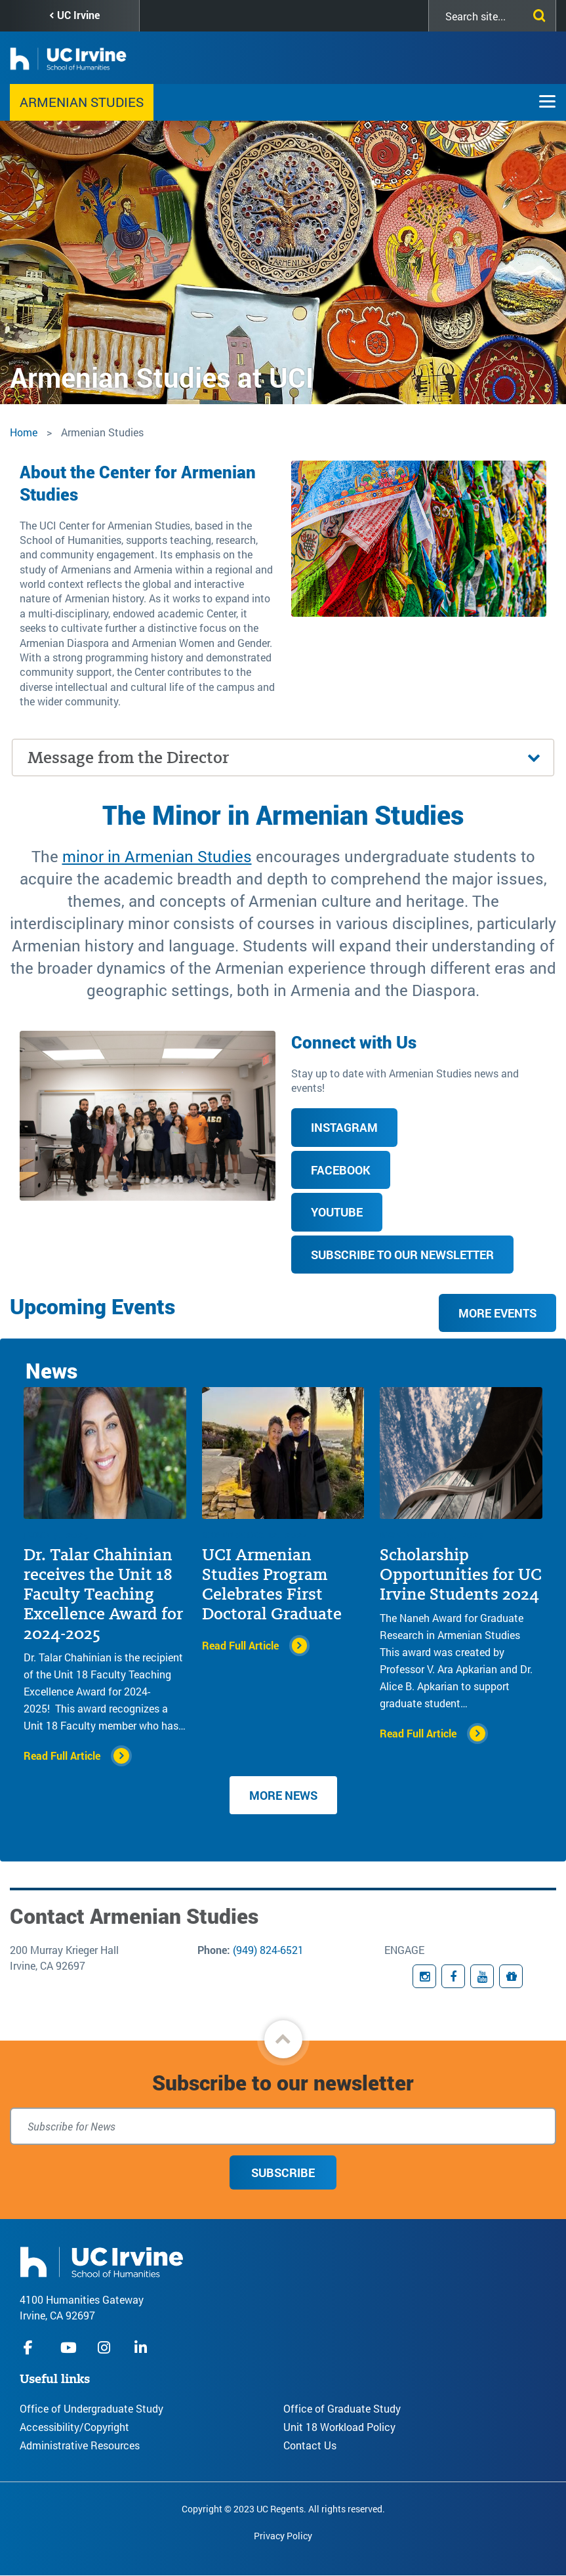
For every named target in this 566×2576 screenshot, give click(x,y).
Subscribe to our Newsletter (402, 1254)
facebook (31, 2347)
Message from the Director (128, 757)
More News (283, 1795)
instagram (105, 2347)
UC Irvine (78, 15)
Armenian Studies (82, 101)
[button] (283, 2039)
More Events (497, 1313)
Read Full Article (62, 1755)
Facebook (341, 1170)
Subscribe (283, 2172)
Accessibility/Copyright (74, 2427)
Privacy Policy (283, 2535)
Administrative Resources (80, 2445)
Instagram (344, 1127)
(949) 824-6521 (268, 1950)
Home (23, 432)
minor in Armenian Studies (157, 856)
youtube (68, 2347)
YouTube (337, 1212)
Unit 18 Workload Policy (339, 2427)
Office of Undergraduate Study (91, 2408)
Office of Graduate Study (342, 2408)
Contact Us (309, 2445)
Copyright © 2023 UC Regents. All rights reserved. (283, 2509)
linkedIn (142, 2347)
